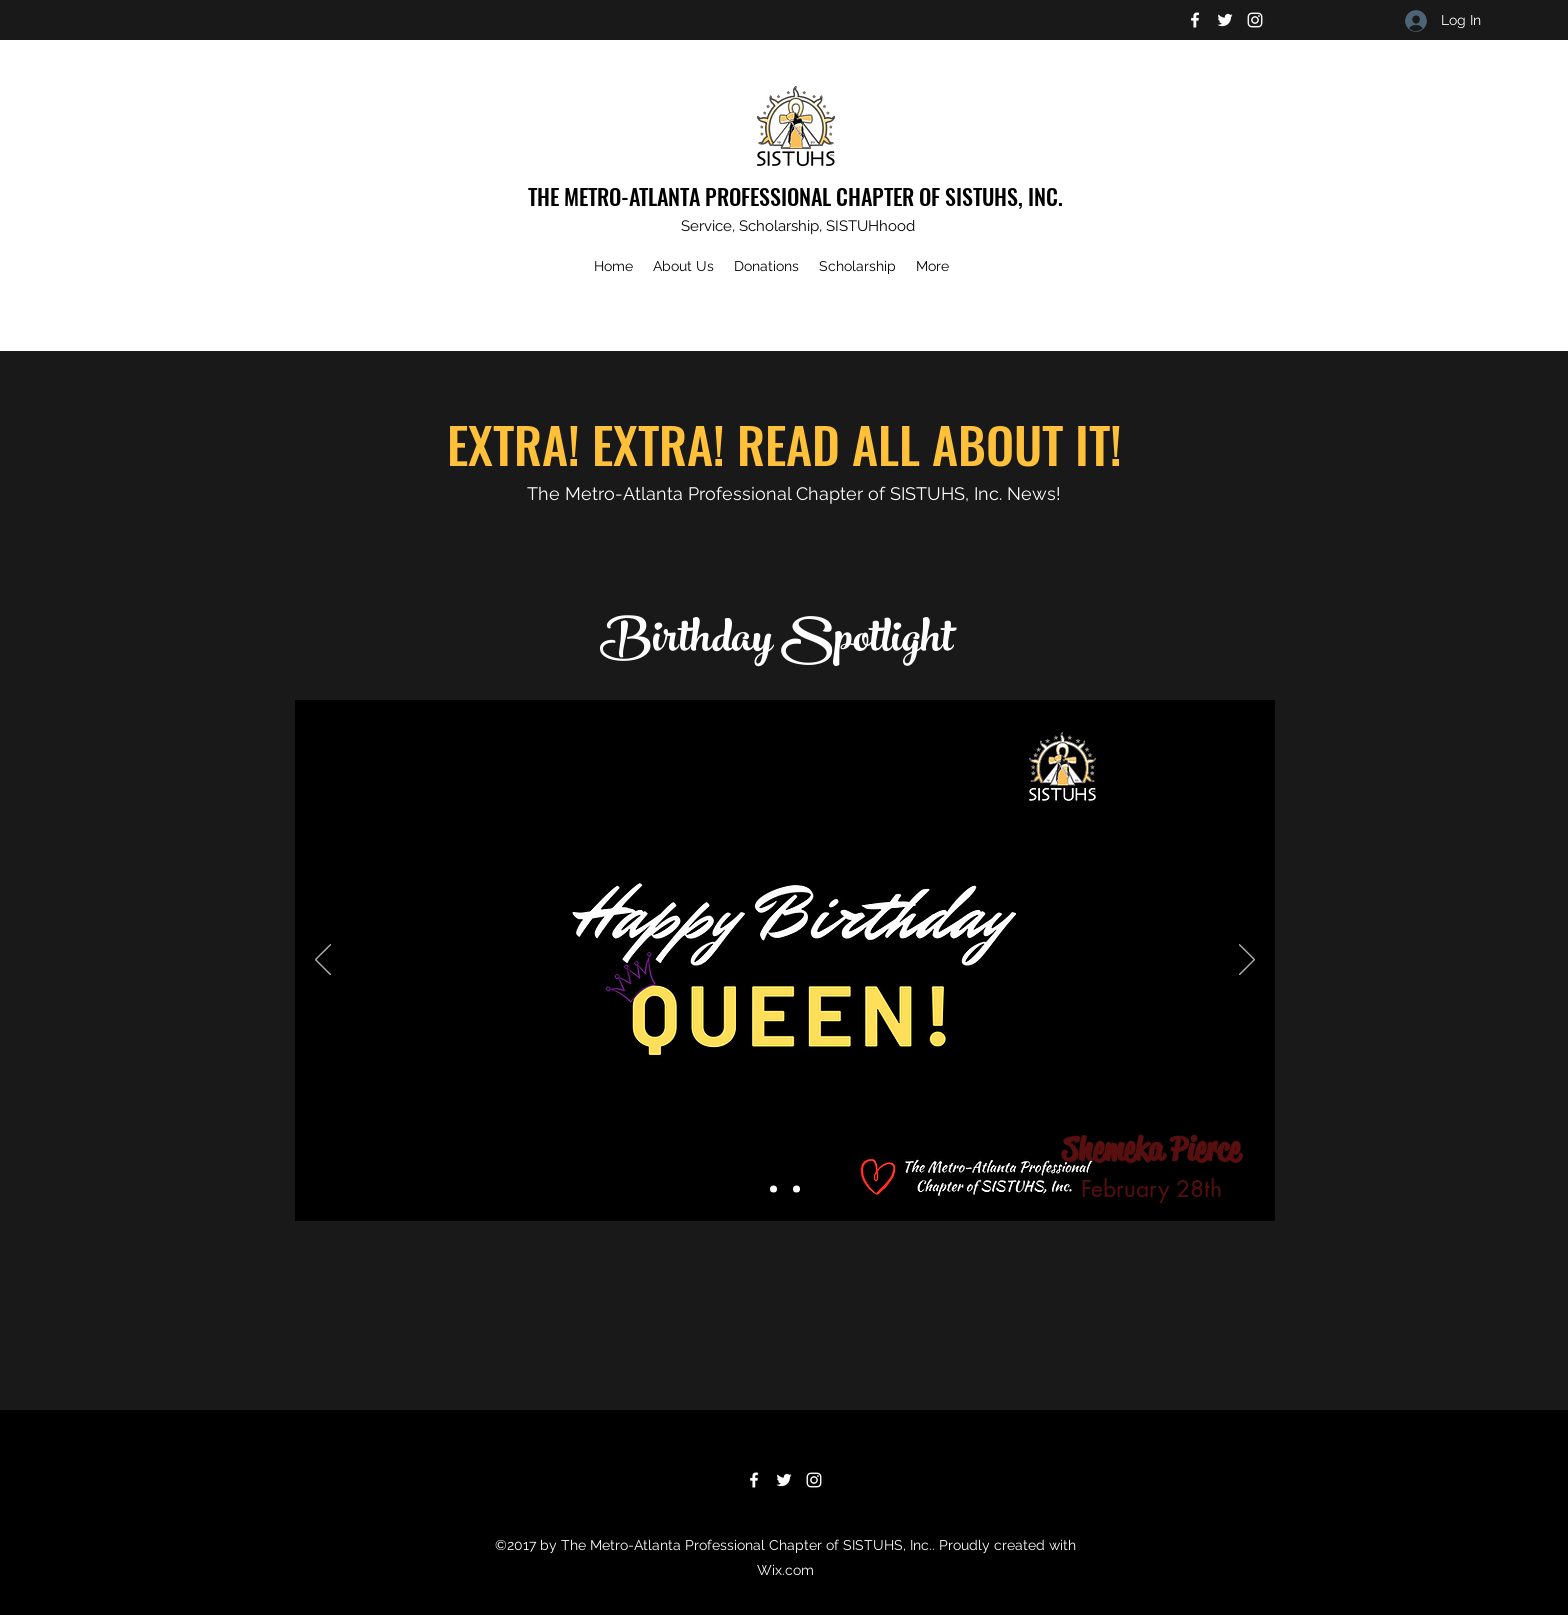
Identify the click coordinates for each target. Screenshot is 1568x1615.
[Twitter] (1225, 20)
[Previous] (323, 961)
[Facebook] (1195, 20)
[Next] (1247, 961)
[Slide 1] (773, 1189)
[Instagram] (1255, 20)
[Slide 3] (796, 1189)
